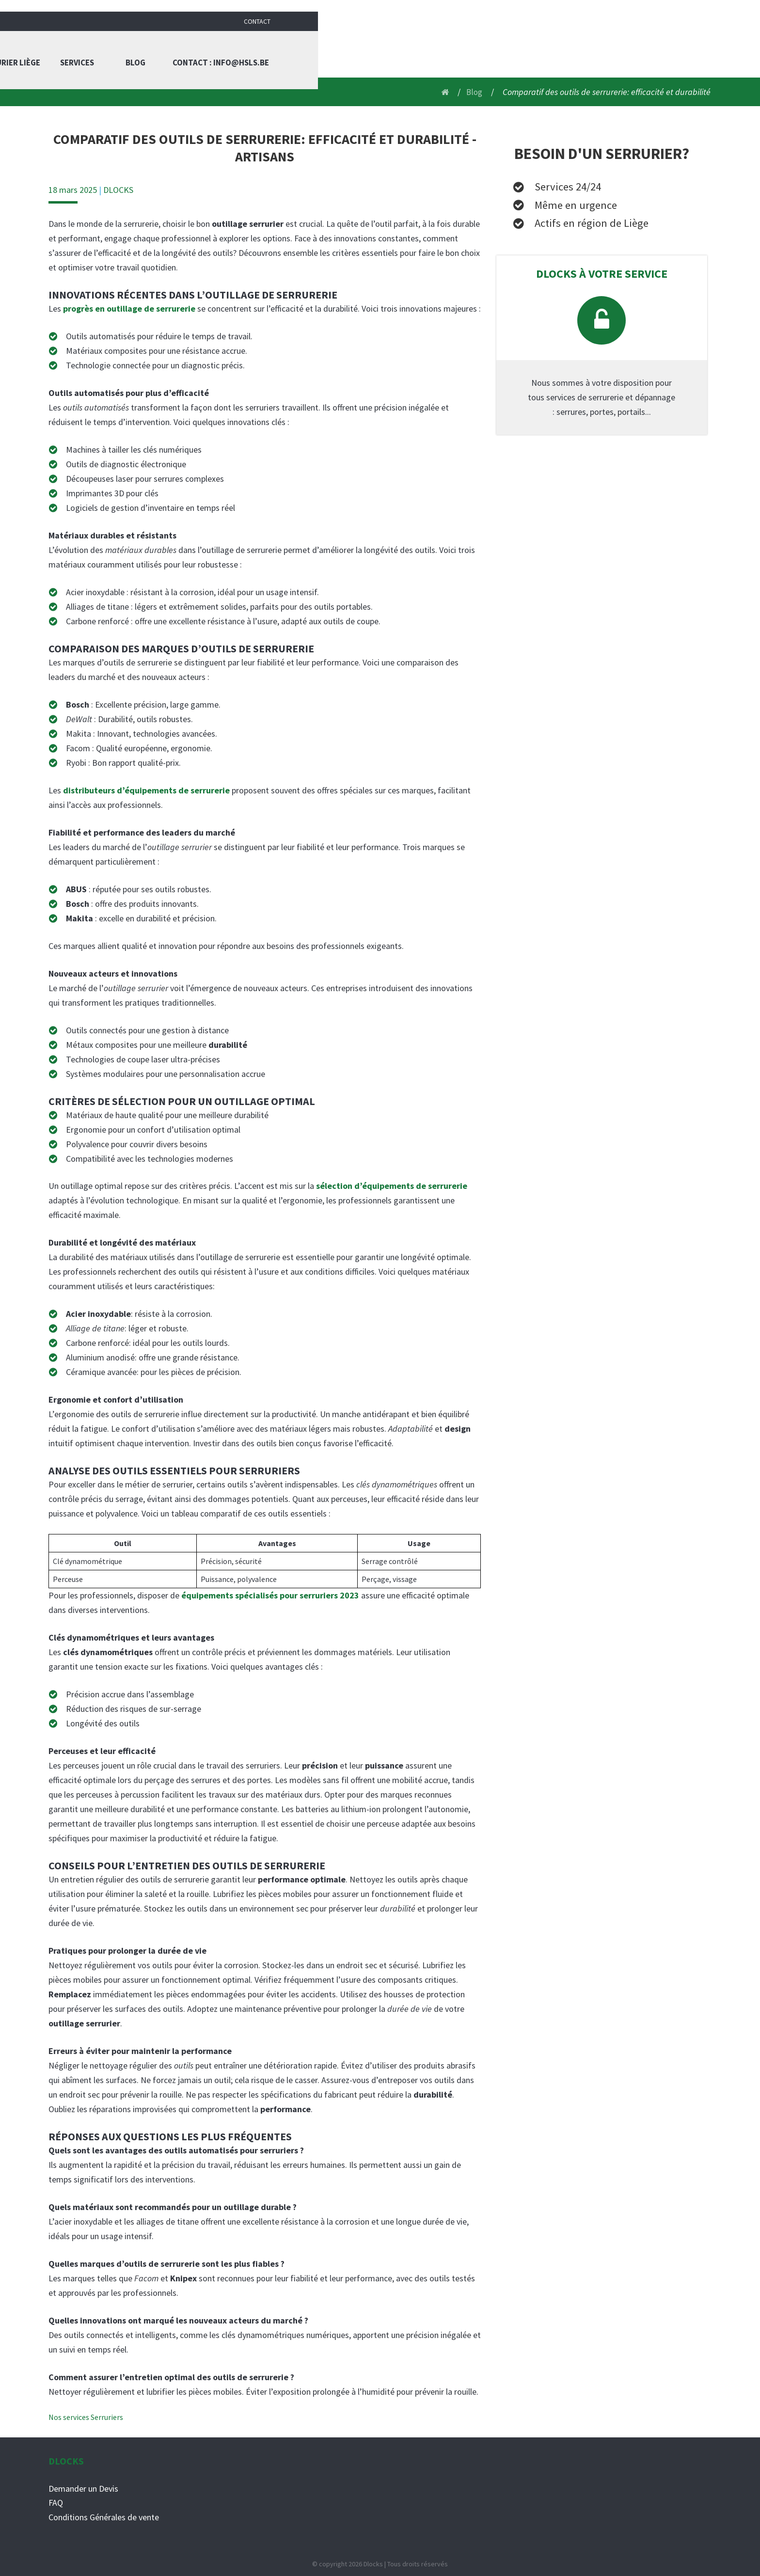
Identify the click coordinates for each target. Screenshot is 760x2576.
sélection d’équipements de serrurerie (391, 1185)
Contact (699, 9)
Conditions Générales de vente (103, 2517)
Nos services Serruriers (85, 2416)
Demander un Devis (83, 2488)
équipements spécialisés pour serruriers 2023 (270, 1595)
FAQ (55, 2502)
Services (513, 48)
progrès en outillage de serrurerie (129, 308)
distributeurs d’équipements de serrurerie (146, 790)
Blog (571, 48)
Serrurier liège (441, 48)
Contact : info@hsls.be (660, 48)
